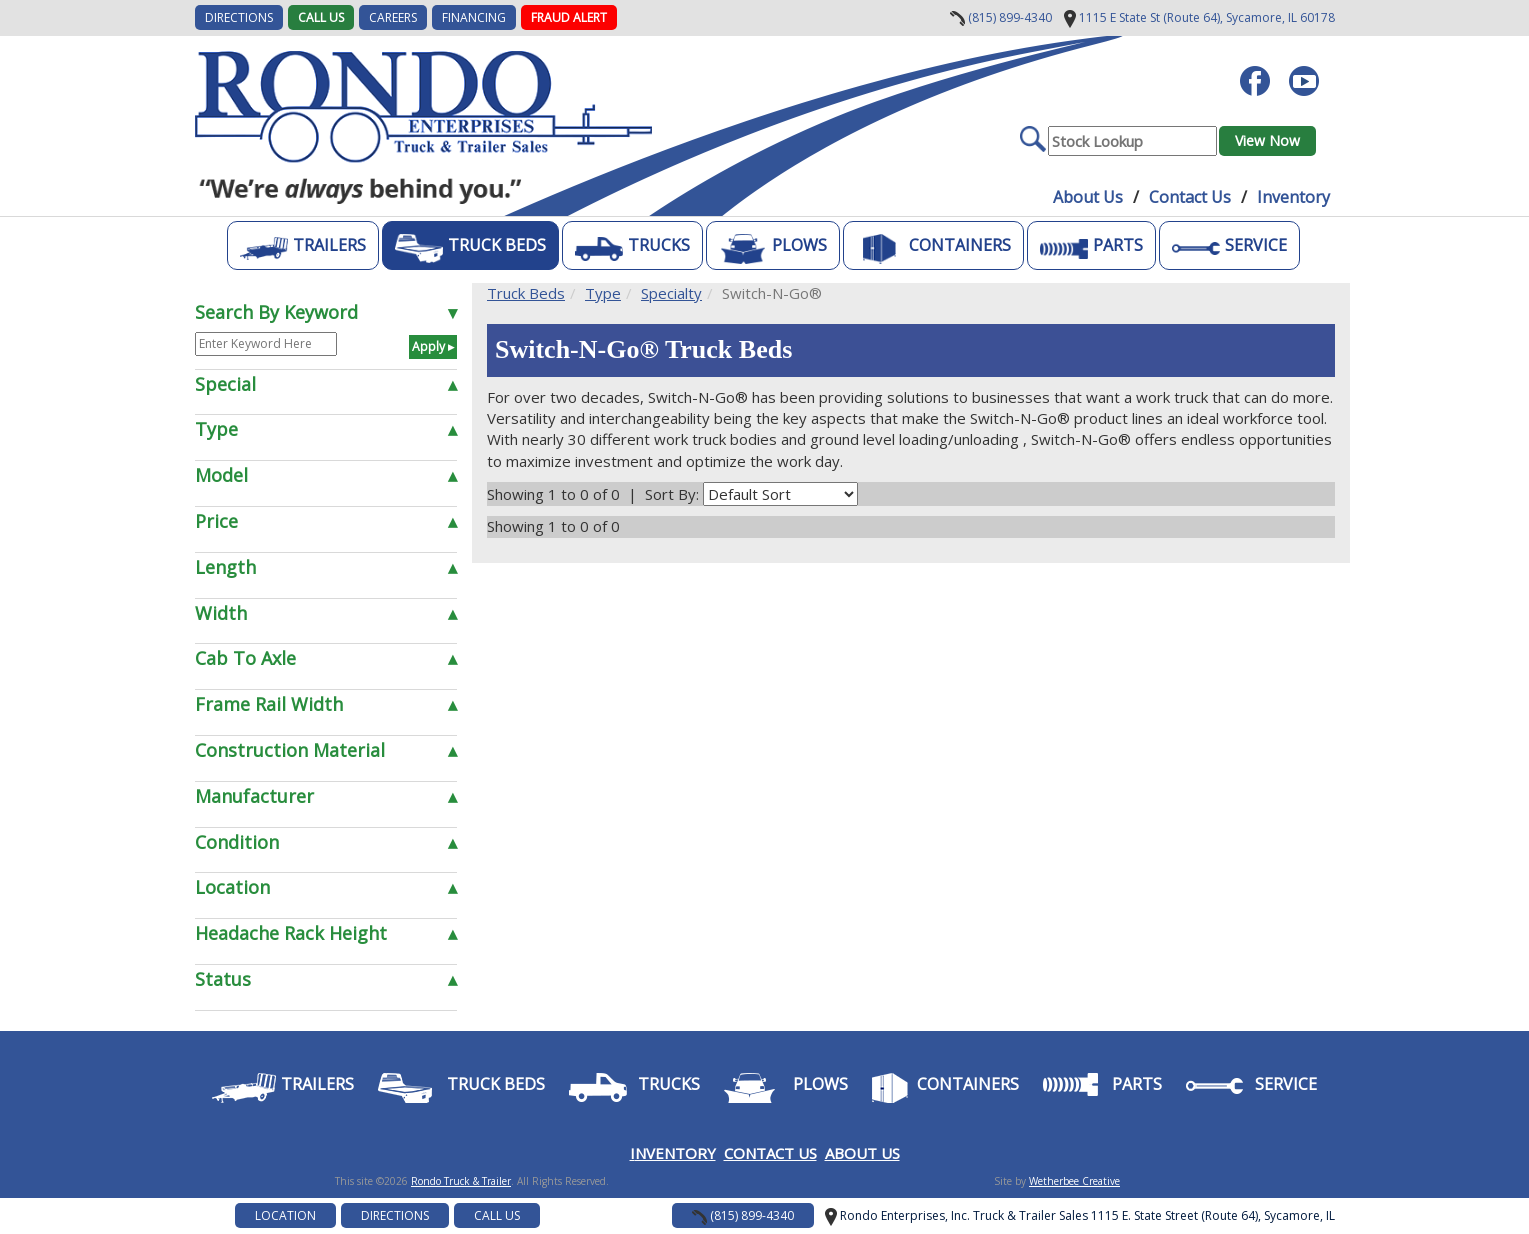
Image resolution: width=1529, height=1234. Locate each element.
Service (1229, 249)
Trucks (632, 249)
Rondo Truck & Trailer (461, 1181)
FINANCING (474, 17)
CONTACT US (770, 1153)
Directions (395, 1215)
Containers (933, 249)
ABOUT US (862, 1153)
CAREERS (393, 17)
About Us (1088, 197)
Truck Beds (470, 249)
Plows (773, 249)
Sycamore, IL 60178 (1199, 17)
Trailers (303, 249)
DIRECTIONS (239, 17)
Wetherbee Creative (1074, 1181)
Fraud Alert (569, 17)
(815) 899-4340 (1001, 17)
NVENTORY (675, 1153)
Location (285, 1215)
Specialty (671, 293)
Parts (1091, 249)
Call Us (321, 17)
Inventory (1293, 197)
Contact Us (1190, 197)
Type (603, 293)
